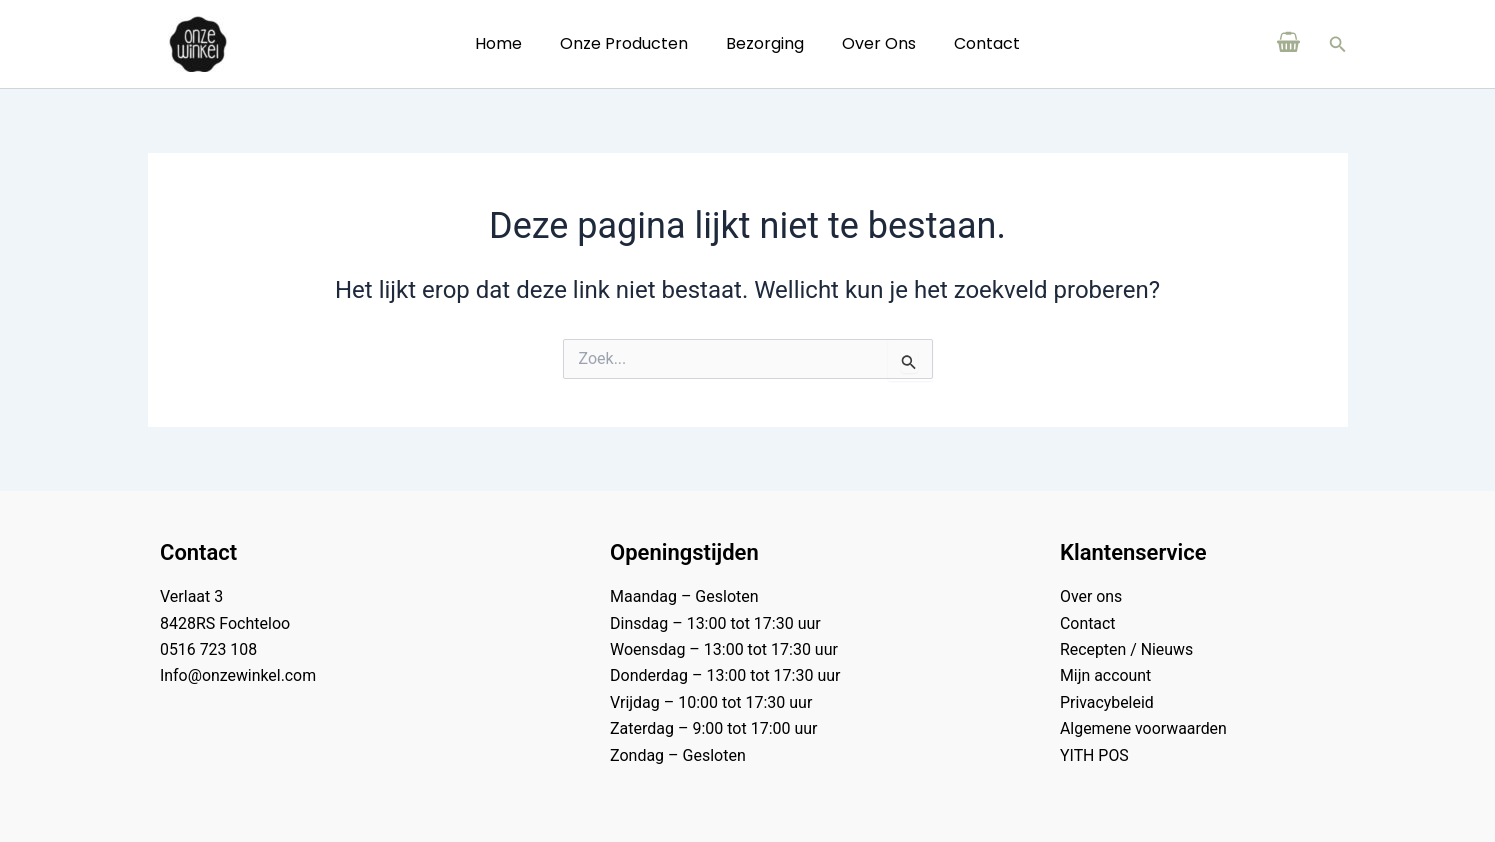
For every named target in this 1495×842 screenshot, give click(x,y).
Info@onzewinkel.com (238, 675)
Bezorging (765, 43)
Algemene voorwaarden (1144, 728)
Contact (975, 43)
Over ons (873, 43)
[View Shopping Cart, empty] (1289, 44)
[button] (1338, 44)
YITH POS (1094, 755)
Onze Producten (630, 43)
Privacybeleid (1107, 702)
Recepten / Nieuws (1127, 649)
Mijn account (1106, 675)
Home (510, 43)
